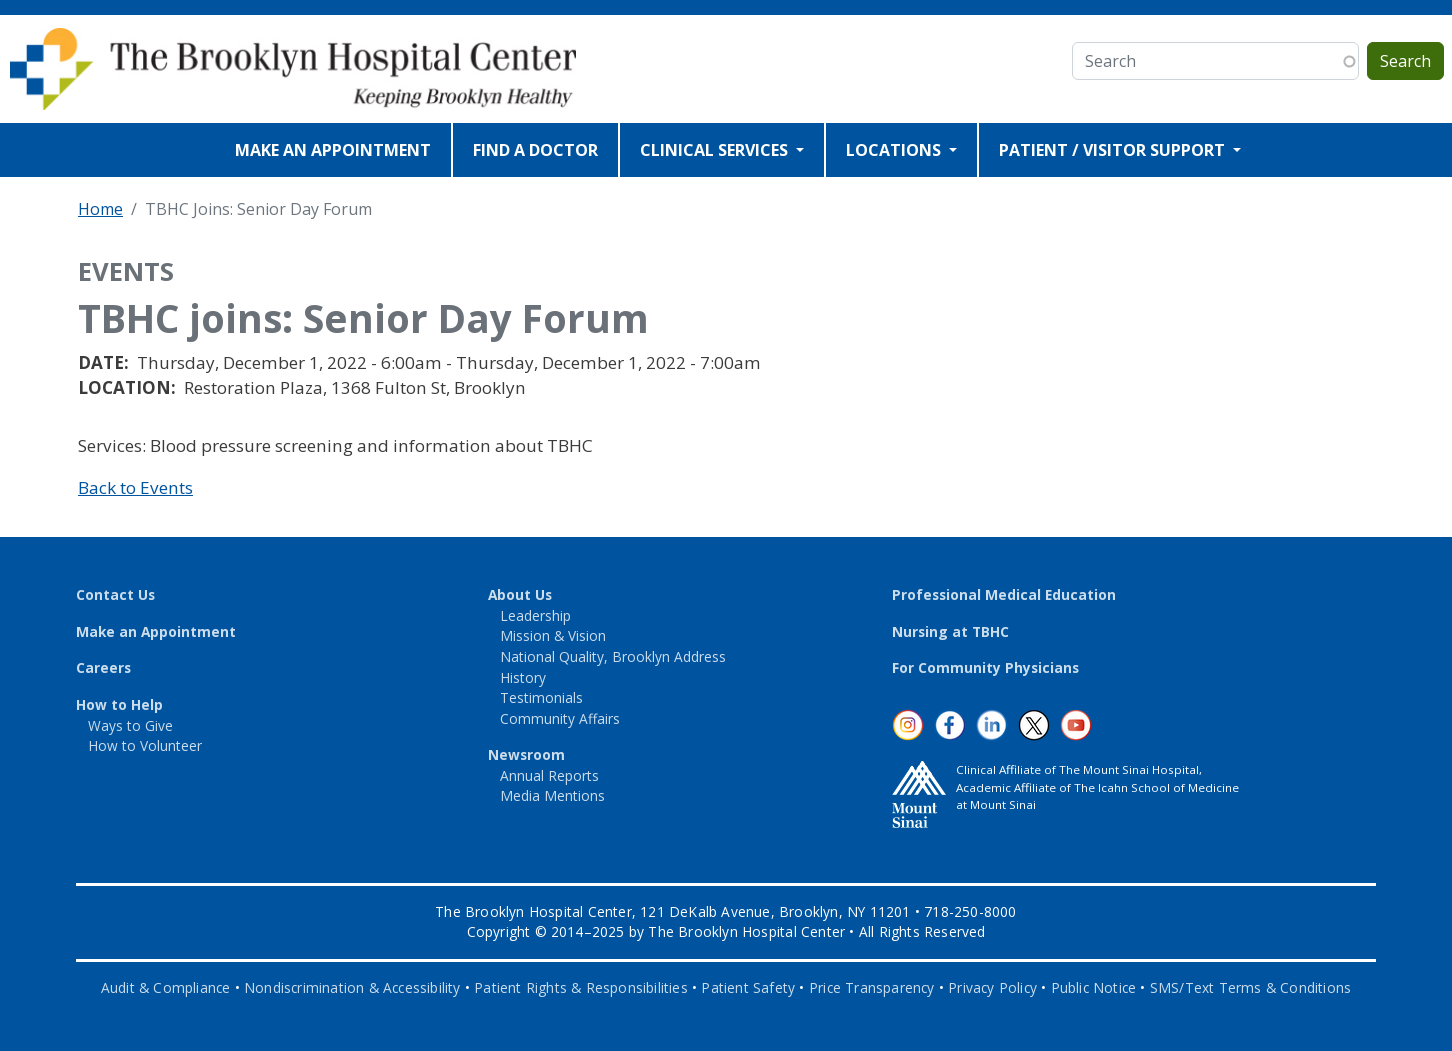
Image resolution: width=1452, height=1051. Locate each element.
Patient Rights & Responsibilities (581, 987)
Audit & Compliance (166, 987)
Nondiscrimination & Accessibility (352, 987)
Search (1405, 61)
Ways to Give (130, 725)
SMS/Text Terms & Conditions (1250, 987)
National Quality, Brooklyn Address (613, 656)
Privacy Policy (992, 987)
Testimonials (541, 697)
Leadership (535, 615)
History (523, 677)
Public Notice (1094, 987)
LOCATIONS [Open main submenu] (895, 150)
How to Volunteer (145, 745)
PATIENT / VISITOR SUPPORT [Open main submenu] (1114, 150)
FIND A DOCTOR (535, 150)
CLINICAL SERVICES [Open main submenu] (716, 150)
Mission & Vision (553, 635)
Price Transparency (872, 987)
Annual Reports (549, 775)
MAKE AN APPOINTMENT (333, 150)
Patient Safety (748, 987)
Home (100, 209)
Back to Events (135, 487)
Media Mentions (552, 795)
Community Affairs (560, 718)
